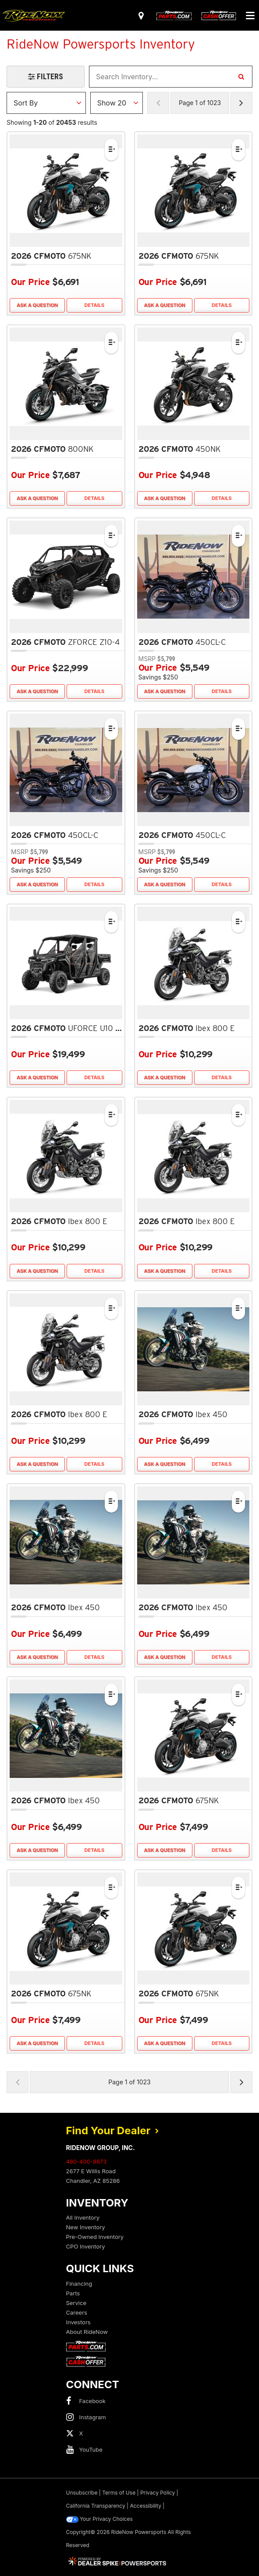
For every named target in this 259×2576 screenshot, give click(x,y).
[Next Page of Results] (241, 103)
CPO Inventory (85, 2246)
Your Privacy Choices (99, 2519)
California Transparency (95, 2505)
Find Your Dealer (112, 2130)
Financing (79, 2283)
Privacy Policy (157, 2492)
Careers (76, 2312)
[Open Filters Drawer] (46, 77)
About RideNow (87, 2331)
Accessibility (145, 2505)
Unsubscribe (82, 2492)
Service (76, 2302)
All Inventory (83, 2217)
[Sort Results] (46, 103)
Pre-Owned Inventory (95, 2236)
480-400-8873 (86, 2161)
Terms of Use (118, 2492)
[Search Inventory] (241, 76)
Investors (78, 2322)
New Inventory (85, 2227)
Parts (73, 2293)
